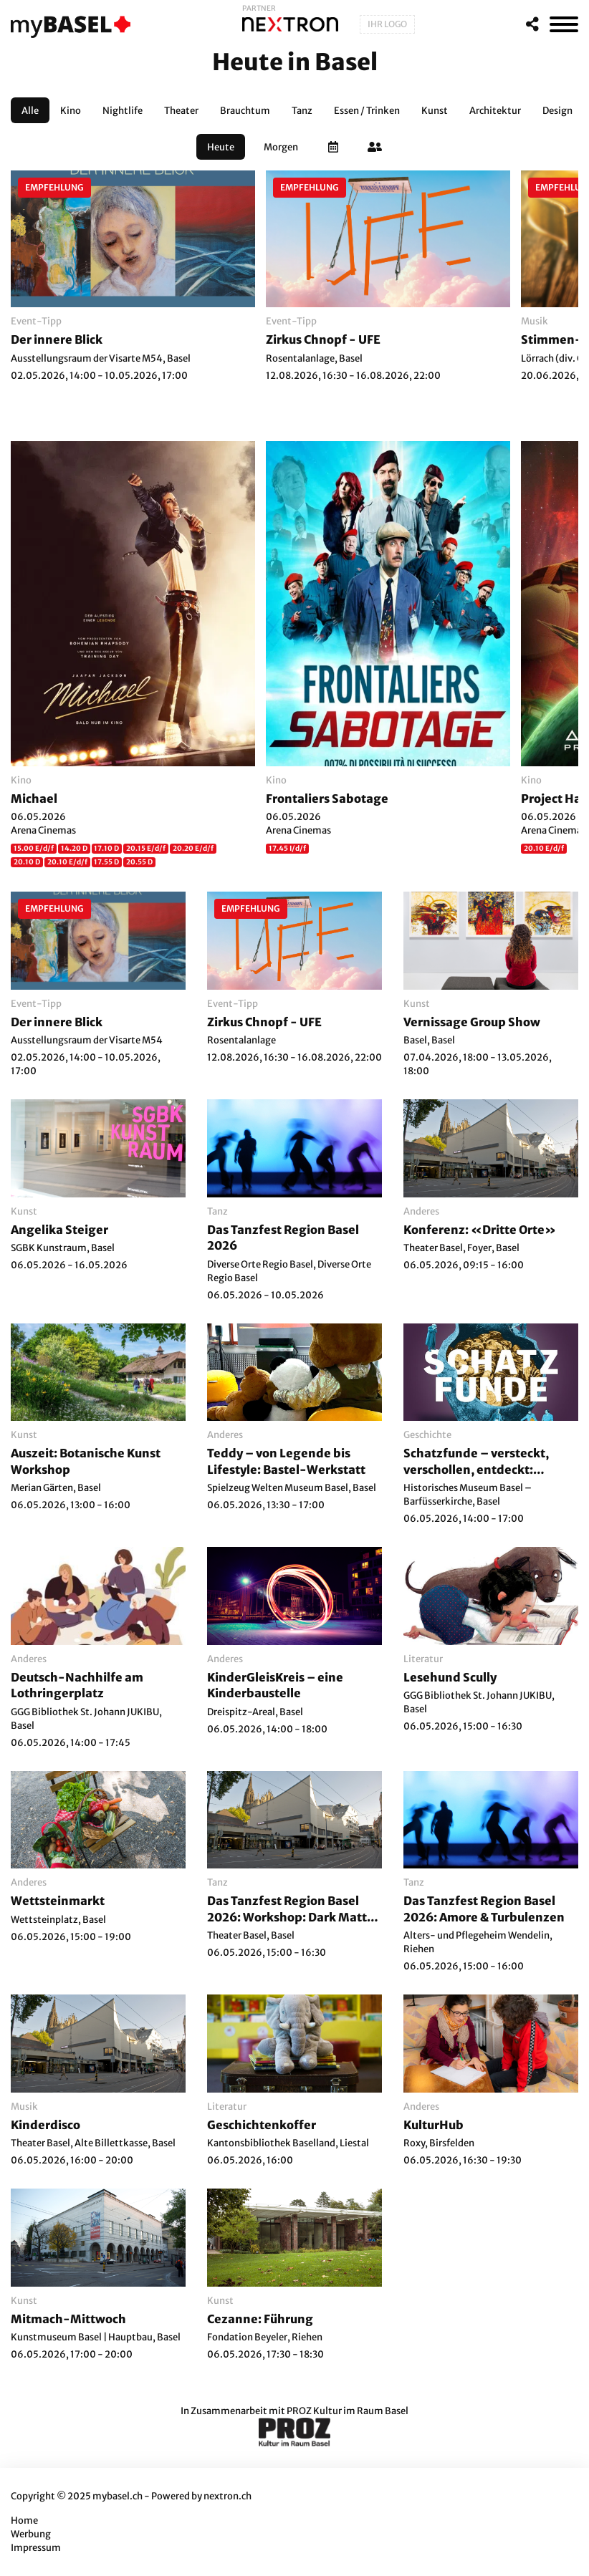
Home (24, 2520)
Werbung (31, 2534)
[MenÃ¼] (564, 24)
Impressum (36, 2548)
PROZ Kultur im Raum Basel (347, 2411)
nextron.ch (227, 2496)
